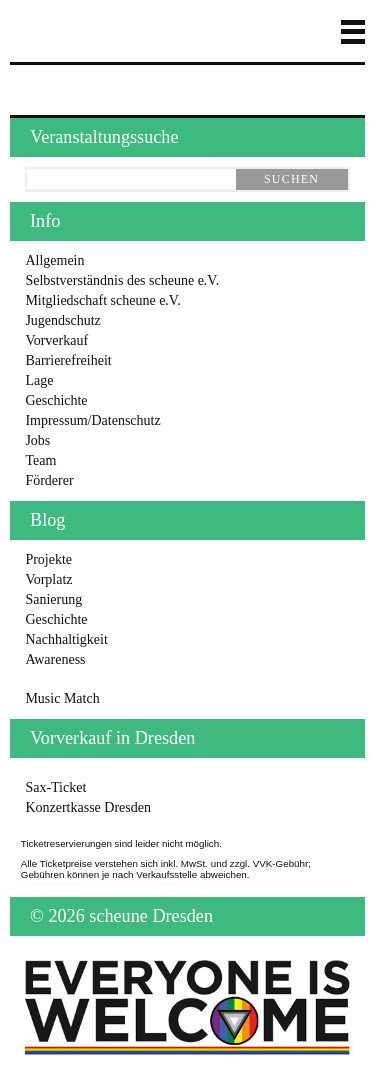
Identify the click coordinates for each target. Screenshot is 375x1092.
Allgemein (54, 260)
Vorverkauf (56, 340)
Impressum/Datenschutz (92, 420)
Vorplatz (48, 579)
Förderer (49, 480)
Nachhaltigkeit (66, 639)
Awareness (55, 659)
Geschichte (56, 400)
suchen (291, 179)
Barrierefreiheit (68, 360)
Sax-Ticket (55, 787)
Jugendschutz (62, 320)
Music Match (62, 698)
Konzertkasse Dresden (88, 807)
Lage (39, 380)
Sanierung (53, 599)
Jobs (37, 440)
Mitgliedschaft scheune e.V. (102, 300)
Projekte (48, 559)
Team (40, 460)
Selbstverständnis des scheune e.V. (122, 280)
